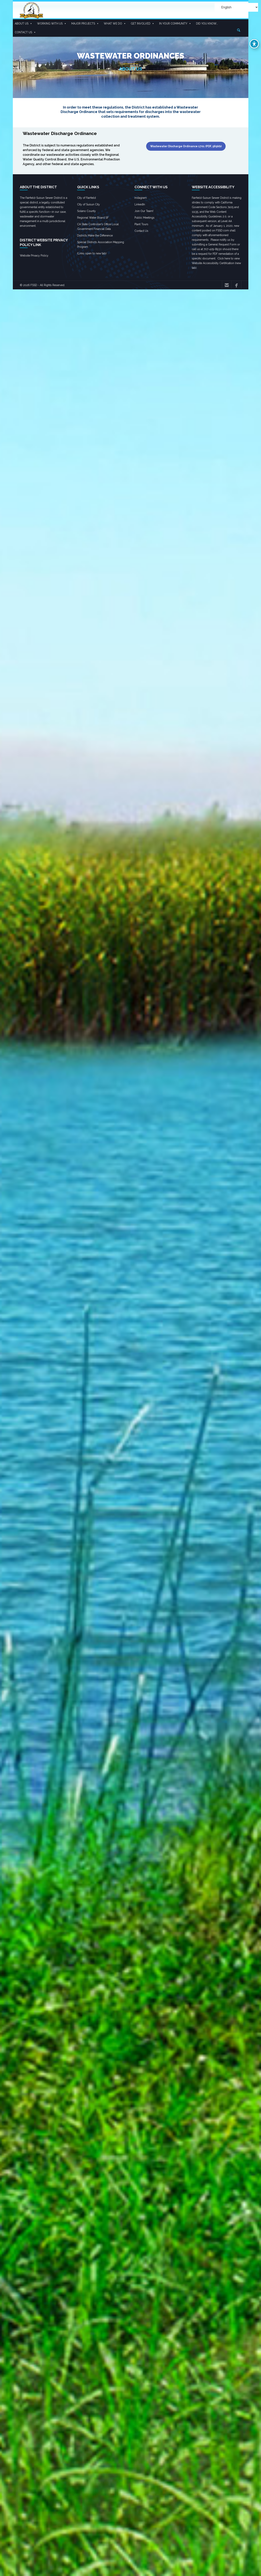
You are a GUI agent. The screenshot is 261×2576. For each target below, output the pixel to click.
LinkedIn (139, 204)
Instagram (140, 197)
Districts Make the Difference (95, 235)
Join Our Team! (143, 211)
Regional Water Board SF (93, 217)
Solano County (86, 211)
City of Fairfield (86, 197)
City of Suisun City (88, 204)
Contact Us (25, 32)
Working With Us (51, 23)
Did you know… (207, 23)
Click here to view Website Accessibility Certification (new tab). (216, 263)
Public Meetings (144, 217)
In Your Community (175, 23)
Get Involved (142, 23)
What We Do (115, 23)
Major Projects (85, 23)
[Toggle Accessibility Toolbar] (254, 43)
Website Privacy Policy (34, 255)
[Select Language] (236, 7)
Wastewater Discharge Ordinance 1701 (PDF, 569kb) (186, 146)
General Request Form (222, 244)
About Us (23, 23)
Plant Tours (141, 224)
